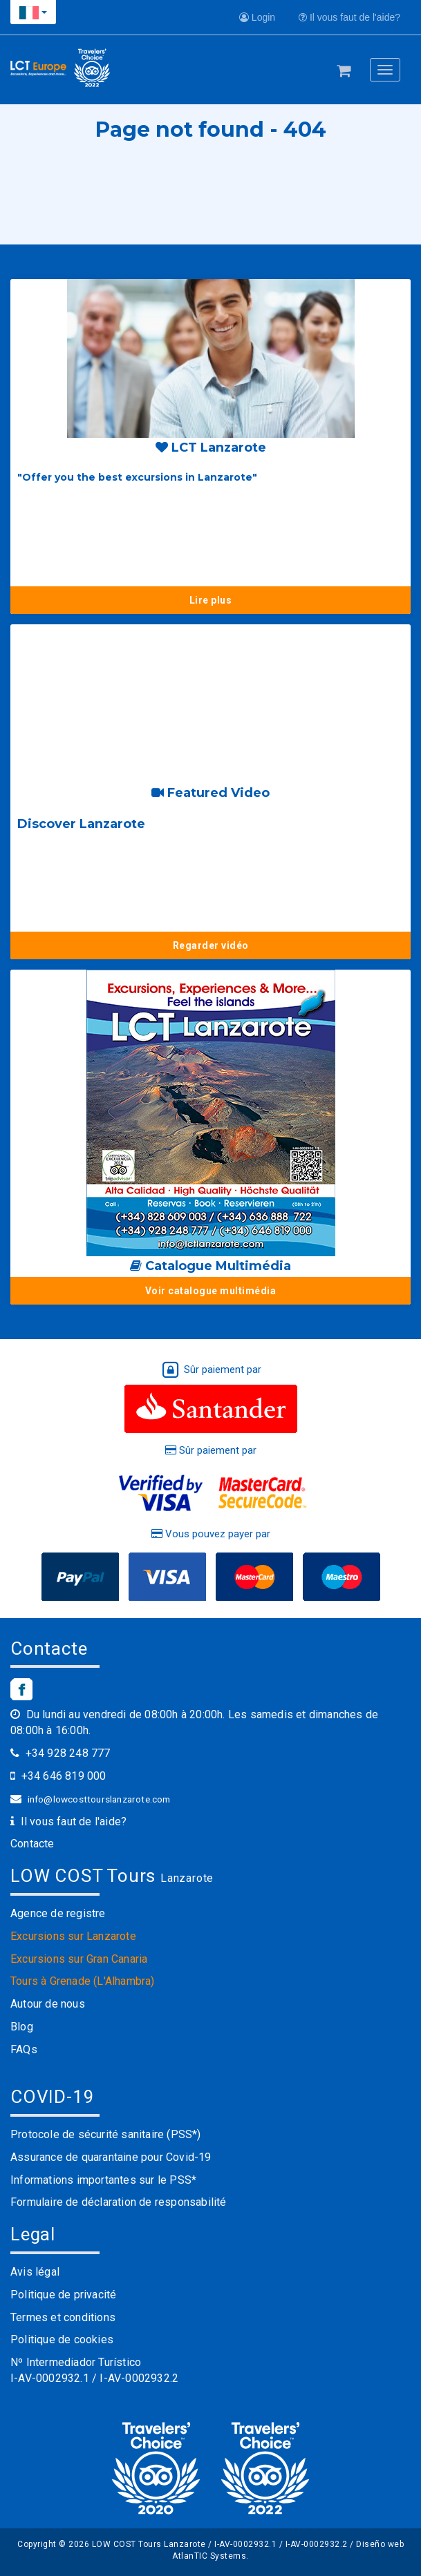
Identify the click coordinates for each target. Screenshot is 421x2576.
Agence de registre (58, 1913)
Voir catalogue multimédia (211, 1290)
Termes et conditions (62, 2317)
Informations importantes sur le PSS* (103, 2179)
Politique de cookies (61, 2339)
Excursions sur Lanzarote (73, 1936)
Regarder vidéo (211, 945)
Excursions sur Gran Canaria (78, 1958)
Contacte (32, 1843)
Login (257, 17)
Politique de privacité (63, 2294)
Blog (21, 2026)
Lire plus (210, 600)
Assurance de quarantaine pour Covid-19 (111, 2157)
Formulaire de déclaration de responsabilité (118, 2202)
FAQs (23, 2049)
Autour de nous (47, 2003)
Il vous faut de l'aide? (349, 17)
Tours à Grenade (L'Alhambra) (82, 1981)
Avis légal (34, 2271)
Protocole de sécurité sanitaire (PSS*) (105, 2134)
